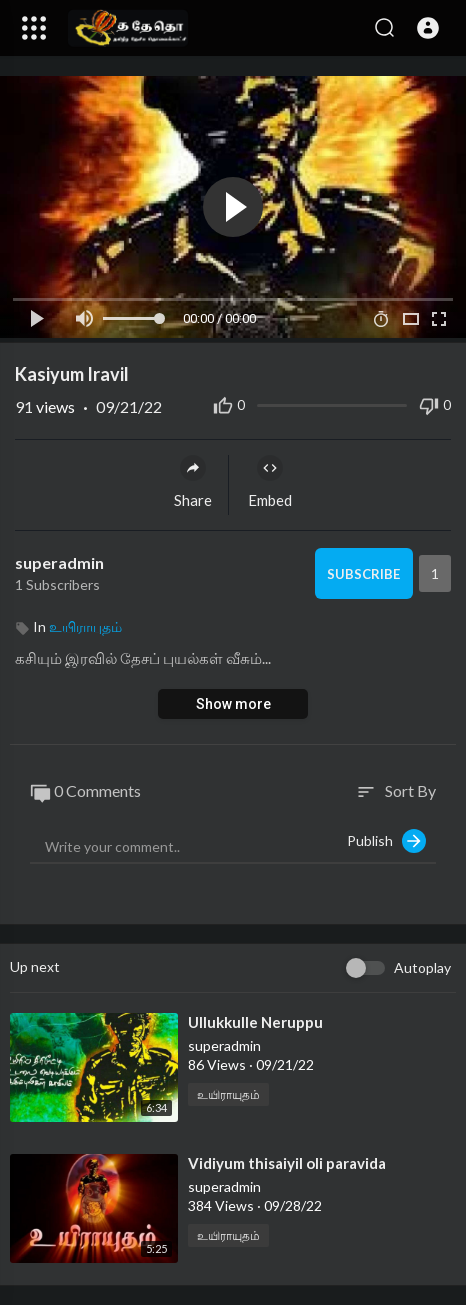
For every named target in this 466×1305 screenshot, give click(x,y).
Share (193, 482)
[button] (428, 28)
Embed (270, 482)
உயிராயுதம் (85, 626)
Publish (386, 841)
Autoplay (422, 967)
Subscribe (363, 574)
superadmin (59, 562)
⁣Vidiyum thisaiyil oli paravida (287, 1163)
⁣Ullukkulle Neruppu (255, 1022)
